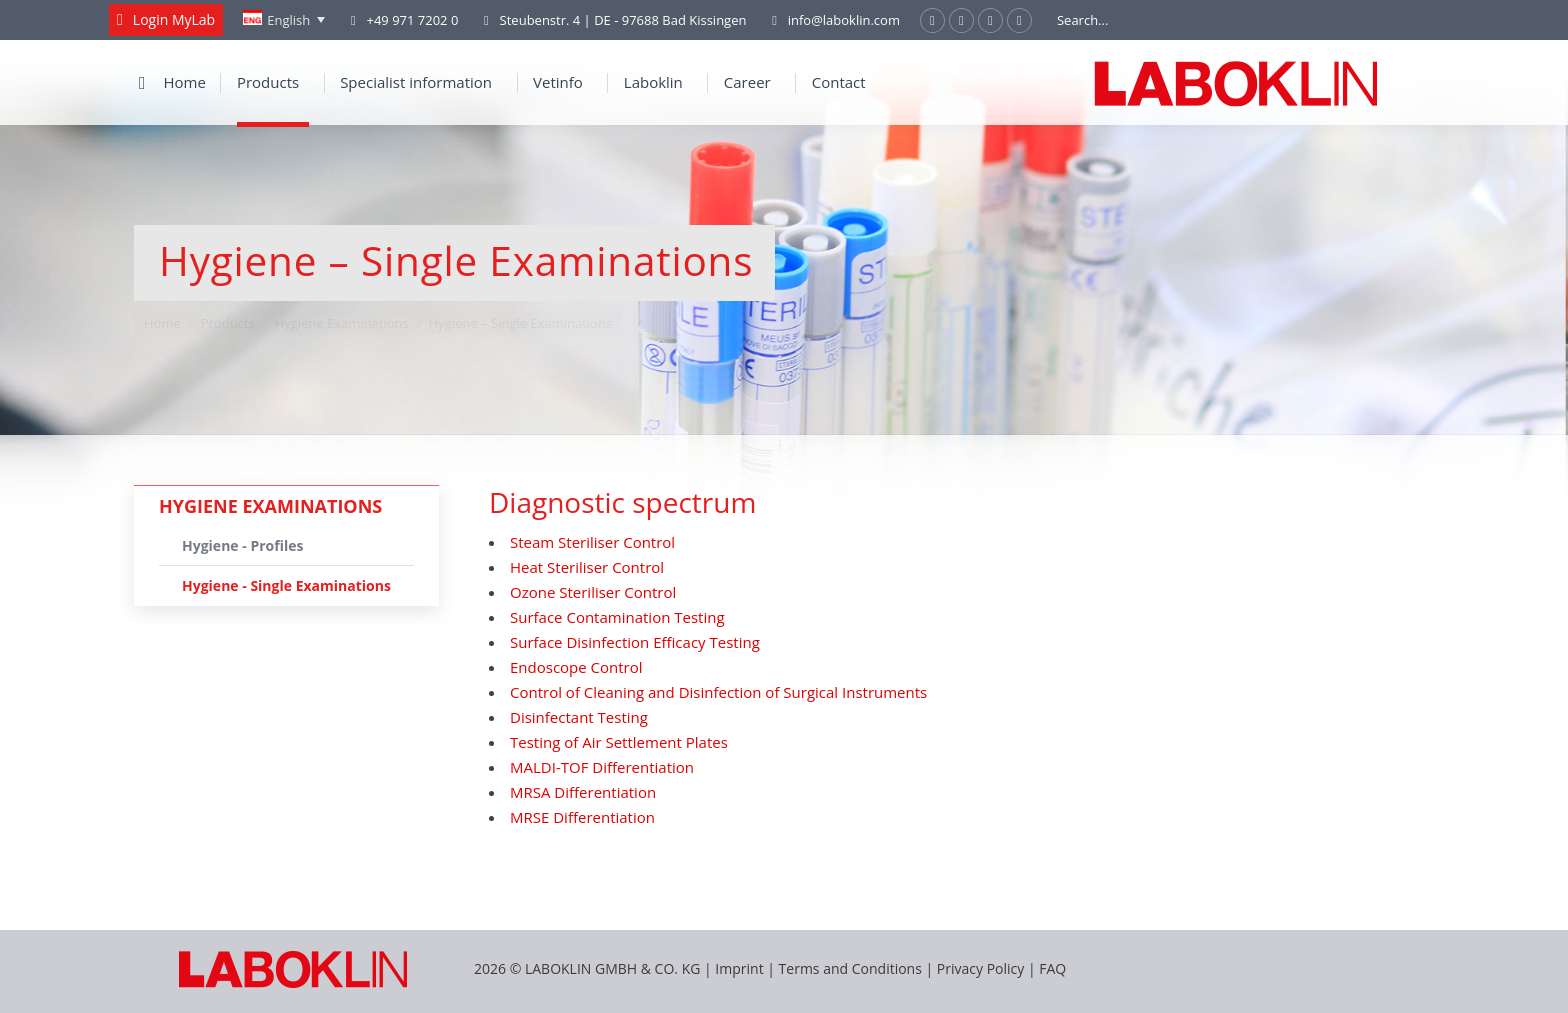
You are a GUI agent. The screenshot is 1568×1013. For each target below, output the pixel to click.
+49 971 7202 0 (412, 20)
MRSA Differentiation (583, 792)
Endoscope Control (576, 667)
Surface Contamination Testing (617, 617)
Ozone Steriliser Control (593, 592)
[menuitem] (284, 20)
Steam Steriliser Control (592, 542)
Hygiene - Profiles (242, 545)
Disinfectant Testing (579, 717)
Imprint (739, 968)
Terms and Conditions (852, 968)
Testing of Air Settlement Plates (619, 742)
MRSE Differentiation (582, 817)
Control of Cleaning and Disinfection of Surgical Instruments (718, 692)
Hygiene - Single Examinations (286, 585)
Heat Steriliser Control (587, 567)
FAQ (1052, 968)
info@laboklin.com (833, 20)
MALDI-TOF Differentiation (602, 767)
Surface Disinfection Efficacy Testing (635, 642)
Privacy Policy (980, 968)
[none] (284, 20)
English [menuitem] (288, 20)
